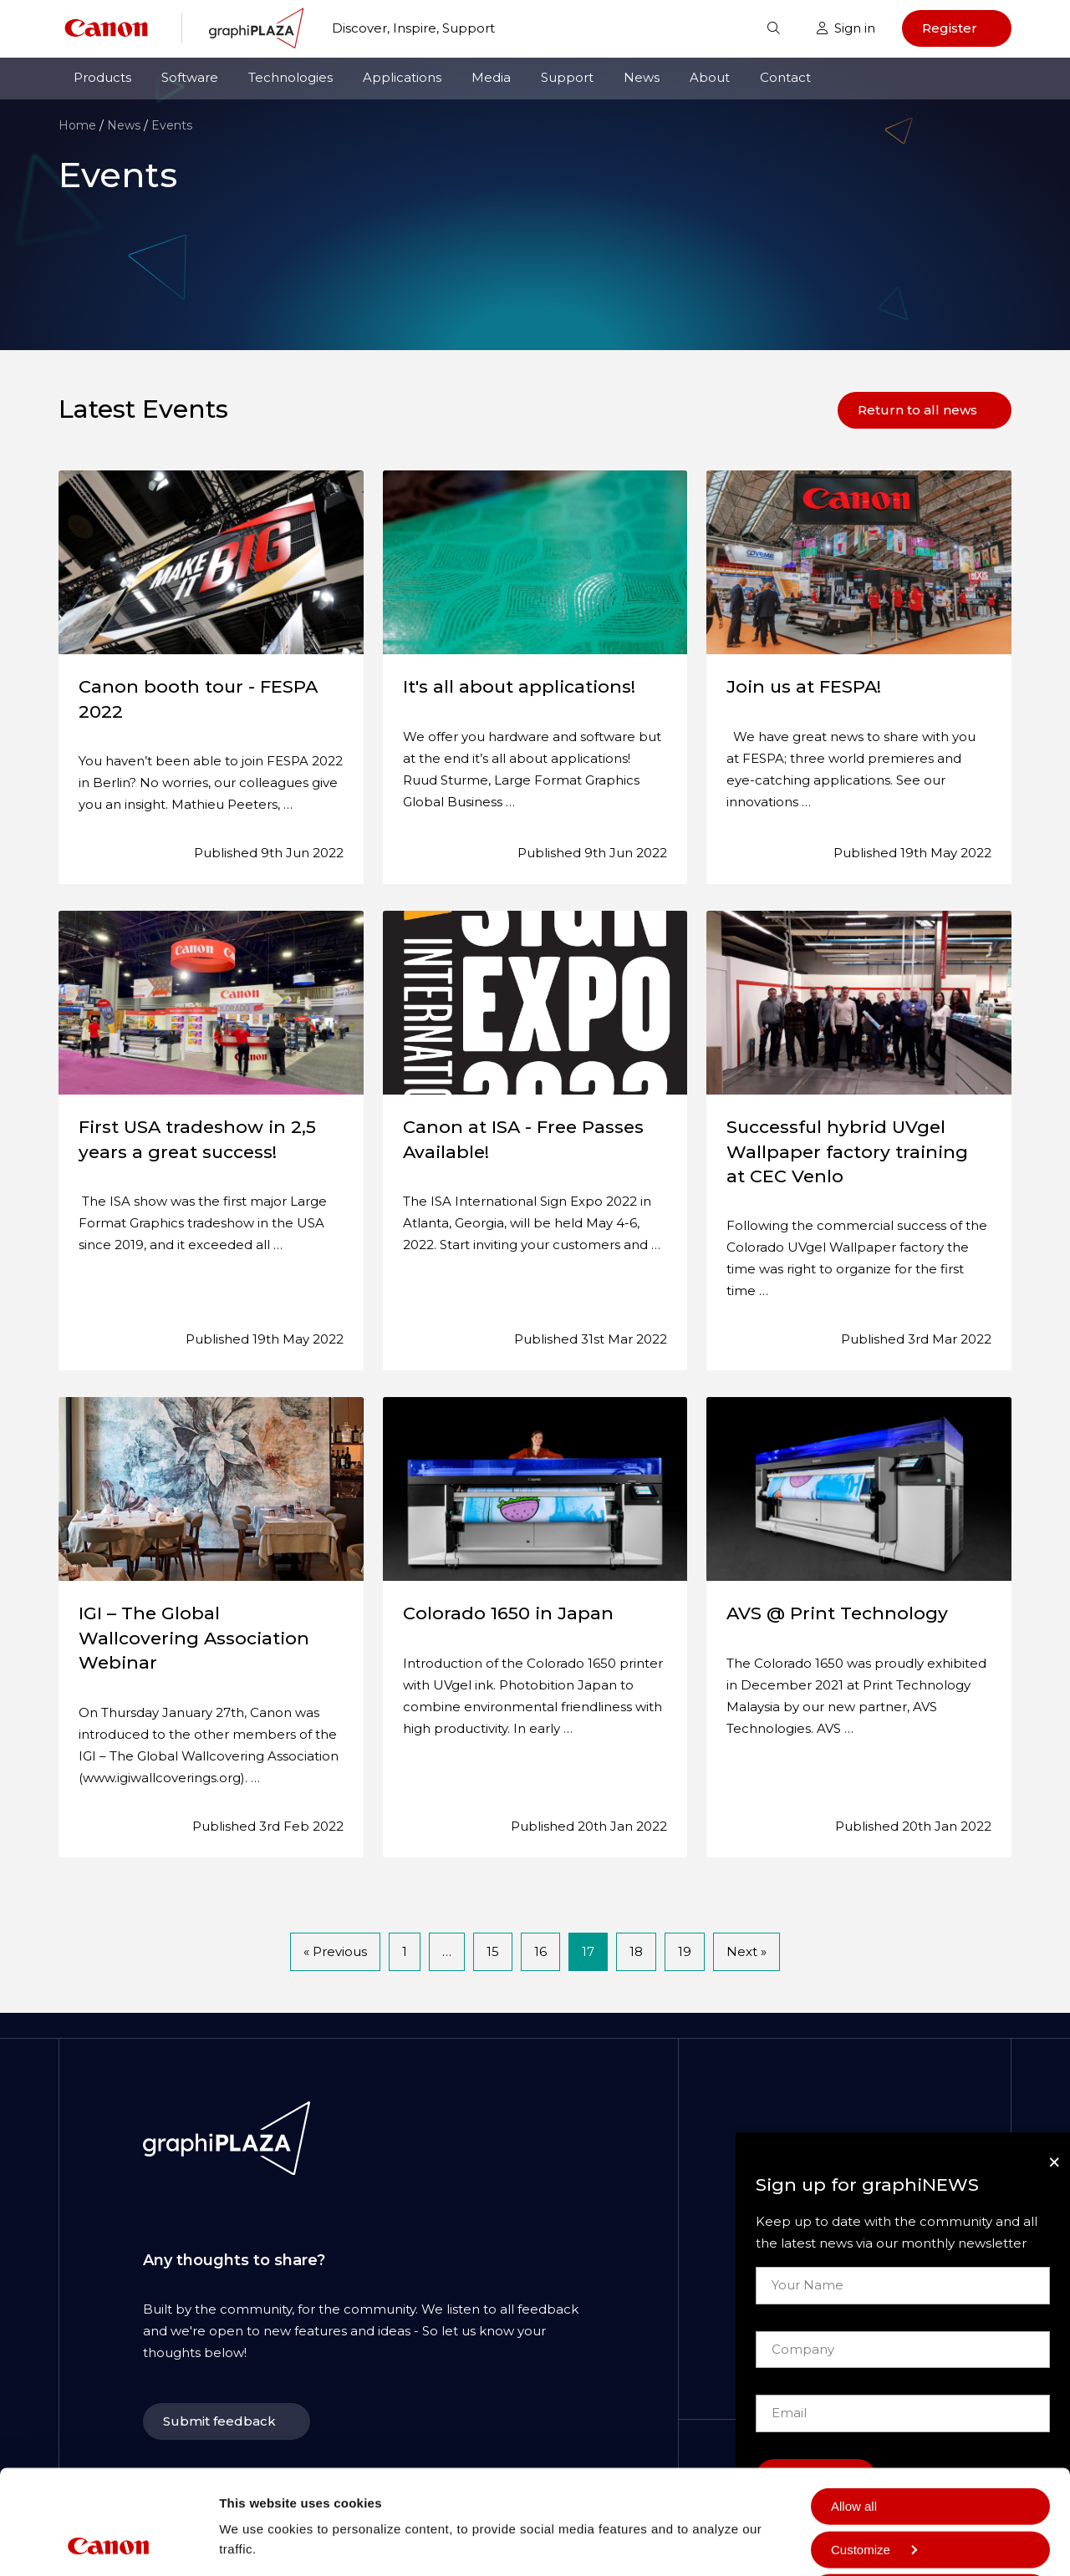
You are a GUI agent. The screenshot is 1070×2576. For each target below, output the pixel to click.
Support (567, 77)
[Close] (1054, 2162)
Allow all (854, 2408)
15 (493, 1951)
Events (171, 125)
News (642, 77)
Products (102, 77)
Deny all (853, 2537)
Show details (258, 2497)
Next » (746, 1951)
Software (189, 77)
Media (491, 77)
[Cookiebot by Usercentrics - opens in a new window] (108, 2543)
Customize (874, 2451)
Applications (402, 77)
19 (684, 1951)
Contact (785, 77)
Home (77, 125)
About (710, 77)
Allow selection (872, 2494)
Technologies (290, 77)
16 (540, 1951)
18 (636, 1951)
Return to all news (917, 410)
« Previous (335, 1951)
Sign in (846, 28)
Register (949, 28)
